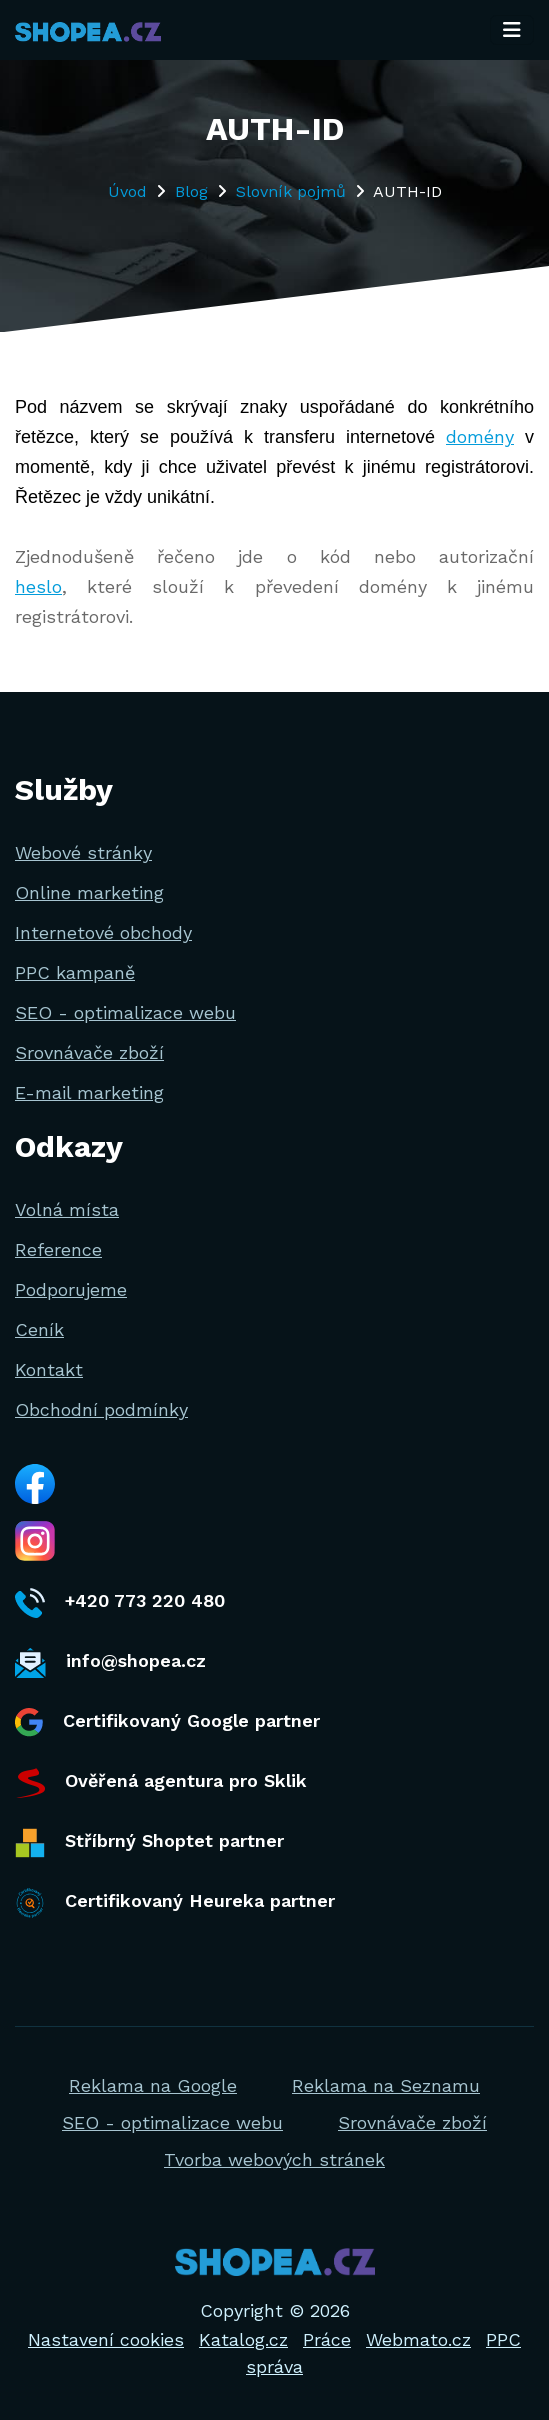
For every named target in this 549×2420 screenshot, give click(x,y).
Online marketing (89, 892)
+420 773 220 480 (120, 1603)
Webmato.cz (418, 2339)
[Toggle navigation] (512, 30)
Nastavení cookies (106, 2339)
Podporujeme (71, 1289)
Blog (191, 191)
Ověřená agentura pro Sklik (161, 1783)
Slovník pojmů (291, 191)
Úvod (127, 191)
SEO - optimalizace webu (125, 1012)
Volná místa (67, 1209)
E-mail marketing (89, 1092)
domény (480, 436)
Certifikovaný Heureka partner (175, 1903)
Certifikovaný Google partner (167, 1722)
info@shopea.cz (110, 1663)
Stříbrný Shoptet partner (149, 1843)
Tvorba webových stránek (274, 2159)
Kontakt (49, 1369)
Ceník (39, 1329)
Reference (58, 1249)
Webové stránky (83, 852)
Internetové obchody (103, 932)
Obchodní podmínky (101, 1409)
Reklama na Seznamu (386, 2085)
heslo (38, 586)
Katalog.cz (243, 2339)
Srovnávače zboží (89, 1052)
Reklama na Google (153, 2085)
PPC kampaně (75, 972)
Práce (327, 2339)
